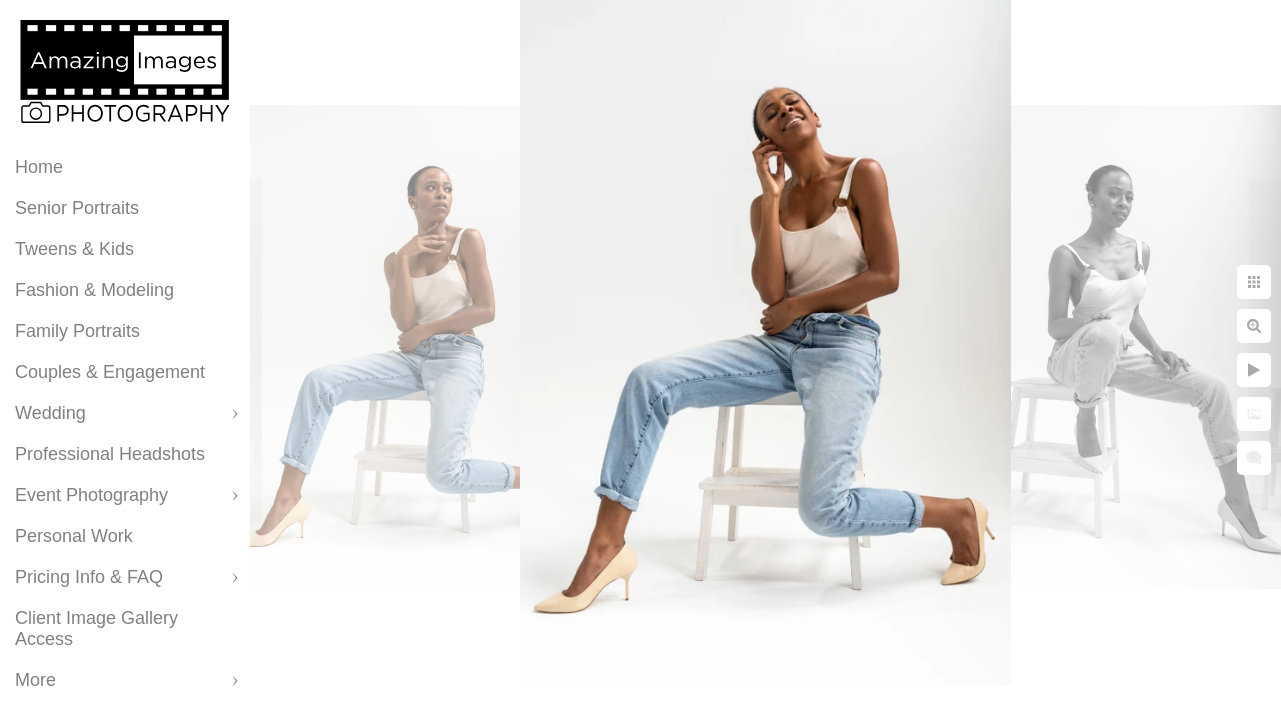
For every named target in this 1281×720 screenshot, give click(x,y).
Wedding (50, 413)
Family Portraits (77, 331)
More (35, 680)
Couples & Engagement (110, 372)
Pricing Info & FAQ (89, 577)
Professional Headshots (110, 454)
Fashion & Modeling (94, 290)
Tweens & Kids (74, 249)
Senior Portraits (77, 208)
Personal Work (74, 536)
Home (39, 167)
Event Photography (91, 495)
